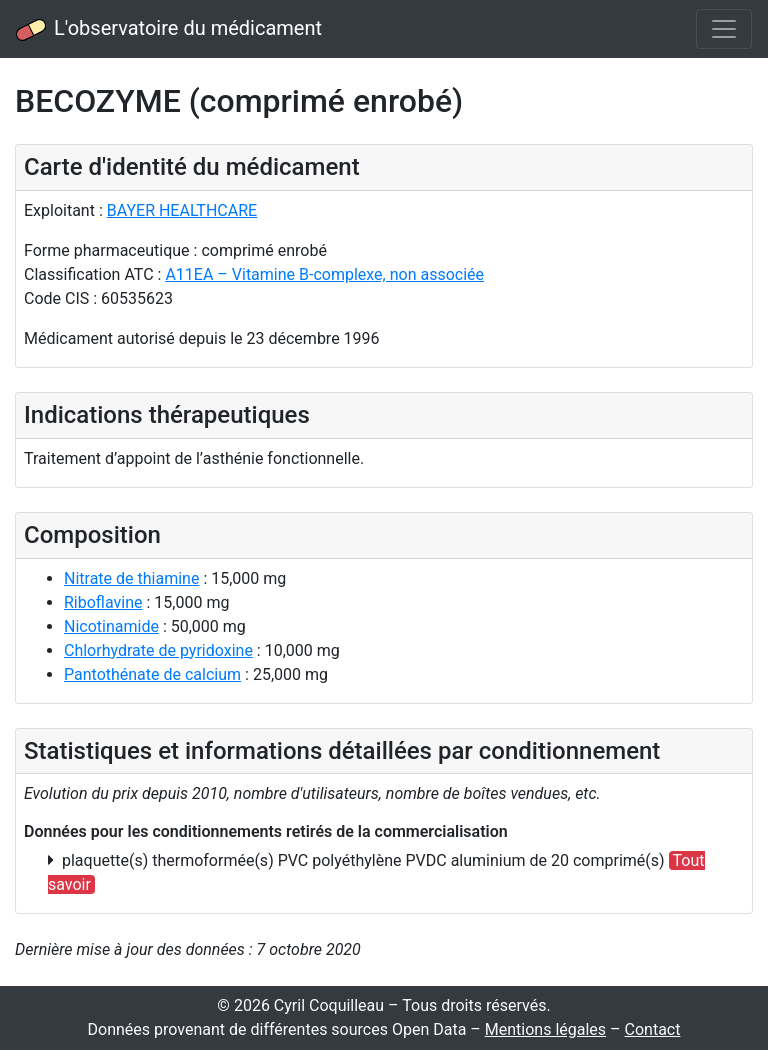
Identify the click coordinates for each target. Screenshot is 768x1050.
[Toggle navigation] (724, 29)
